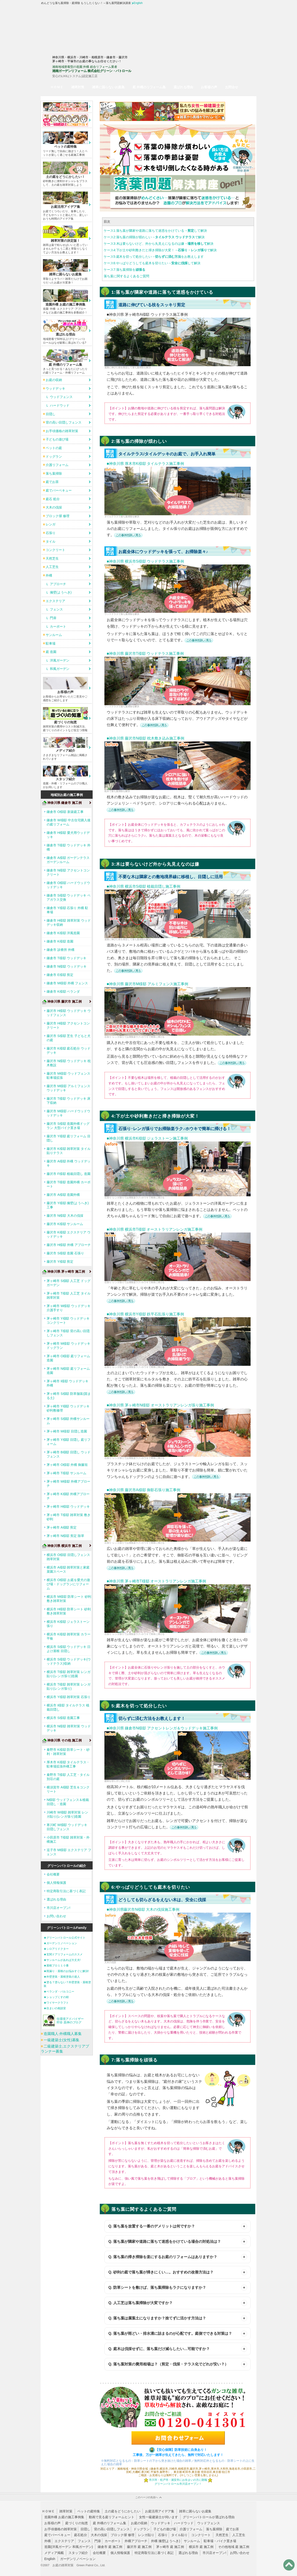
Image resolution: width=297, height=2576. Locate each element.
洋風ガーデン (61, 2547)
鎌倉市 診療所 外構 (60, 950)
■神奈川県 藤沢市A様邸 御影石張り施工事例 (143, 1490)
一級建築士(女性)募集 (60, 2040)
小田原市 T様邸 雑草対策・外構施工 (68, 1839)
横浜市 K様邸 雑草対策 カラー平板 (68, 1636)
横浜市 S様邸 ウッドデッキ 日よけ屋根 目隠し (68, 1649)
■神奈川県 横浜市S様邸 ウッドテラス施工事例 (145, 561)
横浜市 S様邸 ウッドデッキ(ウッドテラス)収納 (69, 1661)
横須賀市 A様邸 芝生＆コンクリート (68, 1789)
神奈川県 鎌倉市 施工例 (62, 802)
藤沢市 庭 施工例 (139, 2547)
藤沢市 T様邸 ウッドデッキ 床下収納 (68, 1101)
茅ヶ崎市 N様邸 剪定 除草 (65, 1536)
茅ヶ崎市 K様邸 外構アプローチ (68, 1496)
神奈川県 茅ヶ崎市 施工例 (63, 1271)
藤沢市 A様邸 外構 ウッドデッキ (68, 1163)
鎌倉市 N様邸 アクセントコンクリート (68, 872)
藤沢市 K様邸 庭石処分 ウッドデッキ (68, 1050)
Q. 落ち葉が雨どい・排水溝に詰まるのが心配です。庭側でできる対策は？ (170, 2333)
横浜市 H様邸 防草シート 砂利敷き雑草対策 (69, 1611)
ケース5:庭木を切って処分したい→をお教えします (154, 256)
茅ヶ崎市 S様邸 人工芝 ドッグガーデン (68, 1283)
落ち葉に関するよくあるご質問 (126, 276)
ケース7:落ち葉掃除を (124, 269)
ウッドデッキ (54, 388)
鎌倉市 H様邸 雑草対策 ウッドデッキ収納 (69, 922)
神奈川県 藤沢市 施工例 (62, 1001)
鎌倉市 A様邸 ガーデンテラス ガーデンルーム (68, 860)
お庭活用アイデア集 (159, 2511)
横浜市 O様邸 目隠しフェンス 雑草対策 (68, 1557)
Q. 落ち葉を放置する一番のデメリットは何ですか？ (151, 2226)
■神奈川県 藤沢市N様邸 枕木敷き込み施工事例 (145, 738)
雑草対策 (77, 87)
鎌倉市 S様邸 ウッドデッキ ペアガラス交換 (68, 897)
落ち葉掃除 (52, 473)
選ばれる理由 (183, 87)
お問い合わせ (56, 1916)
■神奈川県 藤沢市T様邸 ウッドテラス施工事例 (145, 653)
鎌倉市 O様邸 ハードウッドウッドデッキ (68, 885)
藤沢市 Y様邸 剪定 (60, 1261)
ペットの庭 (52, 448)
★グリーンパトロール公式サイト (64, 1937)
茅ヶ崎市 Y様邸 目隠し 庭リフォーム (68, 1442)
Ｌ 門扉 (49, 618)
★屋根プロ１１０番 (56, 1965)
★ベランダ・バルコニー (59, 1991)
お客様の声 (209, 87)
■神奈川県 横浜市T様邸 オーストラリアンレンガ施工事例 (154, 1229)
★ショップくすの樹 (56, 1997)
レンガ (49, 524)
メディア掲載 (54, 2553)
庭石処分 (80, 2535)
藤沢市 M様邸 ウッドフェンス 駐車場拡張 (68, 1075)
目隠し (49, 414)
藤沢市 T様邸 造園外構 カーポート (68, 1184)
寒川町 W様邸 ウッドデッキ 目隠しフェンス (67, 1827)
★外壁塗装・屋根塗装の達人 (62, 1976)
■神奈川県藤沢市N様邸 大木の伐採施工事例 (143, 1909)
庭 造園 (49, 652)
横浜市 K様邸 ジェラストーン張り (68, 1624)
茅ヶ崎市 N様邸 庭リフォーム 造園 (68, 1371)
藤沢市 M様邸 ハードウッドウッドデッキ (68, 1113)
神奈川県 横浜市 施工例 (62, 1545)
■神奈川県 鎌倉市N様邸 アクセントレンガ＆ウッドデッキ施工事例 (162, 1728)
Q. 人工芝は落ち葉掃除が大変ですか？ (140, 2303)
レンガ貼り (146, 2535)
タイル (49, 541)
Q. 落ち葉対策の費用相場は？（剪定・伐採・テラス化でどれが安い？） (168, 2364)
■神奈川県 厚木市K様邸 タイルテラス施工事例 (145, 464)
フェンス (84, 2541)
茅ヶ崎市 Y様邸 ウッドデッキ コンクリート (68, 1320)
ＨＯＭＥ (56, 87)
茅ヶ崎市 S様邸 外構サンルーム (68, 1421)
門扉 (97, 2541)
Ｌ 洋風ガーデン (56, 660)
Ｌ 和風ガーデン (56, 669)
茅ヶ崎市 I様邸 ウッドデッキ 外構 (67, 1383)
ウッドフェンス (208, 2523)
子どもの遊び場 (55, 439)
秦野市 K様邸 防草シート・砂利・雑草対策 (68, 1752)
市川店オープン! (58, 1908)
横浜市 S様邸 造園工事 (63, 1718)
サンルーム (52, 635)
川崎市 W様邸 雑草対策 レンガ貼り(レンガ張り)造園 (67, 1814)
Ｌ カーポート (54, 626)
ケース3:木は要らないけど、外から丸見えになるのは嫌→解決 (158, 243)
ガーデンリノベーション (78, 2559)
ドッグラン (52, 456)
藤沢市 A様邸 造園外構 (63, 1195)
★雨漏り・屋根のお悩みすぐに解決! (66, 1971)
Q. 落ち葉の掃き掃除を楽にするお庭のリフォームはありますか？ (162, 2257)
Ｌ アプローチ (54, 584)
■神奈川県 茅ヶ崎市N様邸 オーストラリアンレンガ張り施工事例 (160, 1405)
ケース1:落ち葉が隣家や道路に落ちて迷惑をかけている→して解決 (155, 230)
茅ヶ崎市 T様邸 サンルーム (66, 1473)
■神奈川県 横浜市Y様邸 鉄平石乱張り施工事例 (145, 1314)
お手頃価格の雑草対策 (60, 431)
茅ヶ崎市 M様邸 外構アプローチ (68, 1483)
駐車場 (49, 643)
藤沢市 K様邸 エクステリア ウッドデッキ (68, 1234)
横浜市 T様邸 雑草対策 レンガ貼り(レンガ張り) (68, 1686)
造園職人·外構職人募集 (61, 2034)
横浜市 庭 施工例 (201, 2547)
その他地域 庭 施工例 (233, 2547)
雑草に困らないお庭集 (108, 87)
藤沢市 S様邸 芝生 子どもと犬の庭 (68, 1038)
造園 (47, 2547)
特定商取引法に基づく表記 (66, 1891)
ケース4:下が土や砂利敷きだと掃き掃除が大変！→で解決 (160, 250)
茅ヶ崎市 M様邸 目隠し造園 (67, 1431)
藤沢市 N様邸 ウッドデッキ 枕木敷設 (69, 1063)
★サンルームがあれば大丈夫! (62, 1960)
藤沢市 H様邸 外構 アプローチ (69, 1245)
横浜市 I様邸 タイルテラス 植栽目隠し (68, 1707)
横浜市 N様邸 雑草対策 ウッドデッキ (69, 1728)
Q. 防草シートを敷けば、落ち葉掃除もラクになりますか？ (157, 2287)
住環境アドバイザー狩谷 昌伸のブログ (70, 2020)
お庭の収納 (52, 380)
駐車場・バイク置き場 (220, 2541)
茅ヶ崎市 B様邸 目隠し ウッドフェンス (68, 1454)
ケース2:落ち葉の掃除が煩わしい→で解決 (154, 237)
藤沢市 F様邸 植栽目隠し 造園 (68, 1174)
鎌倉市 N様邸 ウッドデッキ (67, 966)
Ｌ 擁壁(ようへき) (57, 592)
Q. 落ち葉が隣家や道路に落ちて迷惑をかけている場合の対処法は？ (164, 2241)
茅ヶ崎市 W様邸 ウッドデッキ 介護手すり (68, 1308)
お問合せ (231, 87)
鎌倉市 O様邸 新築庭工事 (65, 812)
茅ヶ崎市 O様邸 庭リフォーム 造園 (68, 1358)
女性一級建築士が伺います (158, 2517)
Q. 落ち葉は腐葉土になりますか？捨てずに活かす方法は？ (157, 2318)
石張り (49, 533)
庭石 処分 (51, 499)
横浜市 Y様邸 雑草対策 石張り (68, 1697)
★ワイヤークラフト (56, 2002)
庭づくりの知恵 (76, 2523)
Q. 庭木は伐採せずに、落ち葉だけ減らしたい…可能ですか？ (159, 2349)
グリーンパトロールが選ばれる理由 (209, 2517)
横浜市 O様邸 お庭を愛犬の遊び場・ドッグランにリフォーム (68, 1584)
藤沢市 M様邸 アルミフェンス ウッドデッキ (68, 1088)
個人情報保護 (56, 1883)
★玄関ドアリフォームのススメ (63, 1954)
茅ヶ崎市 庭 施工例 (170, 2547)
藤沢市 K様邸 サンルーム (65, 1224)
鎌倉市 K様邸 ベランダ (63, 991)
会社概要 (53, 1874)
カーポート (113, 2541)
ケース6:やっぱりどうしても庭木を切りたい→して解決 (152, 263)
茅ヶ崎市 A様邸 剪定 (62, 1527)
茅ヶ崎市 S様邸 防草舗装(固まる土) (69, 1396)
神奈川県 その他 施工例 (62, 1740)
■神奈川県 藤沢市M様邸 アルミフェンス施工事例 (147, 984)
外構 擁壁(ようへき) (165, 2541)
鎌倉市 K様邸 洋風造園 (63, 933)
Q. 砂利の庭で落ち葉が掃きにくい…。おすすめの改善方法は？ (160, 2272)
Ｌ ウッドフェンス (58, 397)
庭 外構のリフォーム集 (149, 87)
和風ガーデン (82, 2547)
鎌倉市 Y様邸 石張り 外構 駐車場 (67, 910)
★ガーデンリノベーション (60, 1943)
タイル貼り (179, 2535)
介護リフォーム (55, 465)
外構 (47, 575)
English (137, 3)
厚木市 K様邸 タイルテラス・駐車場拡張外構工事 (68, 1764)
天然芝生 (51, 558)
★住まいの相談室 (55, 2008)
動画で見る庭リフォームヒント (111, 2517)
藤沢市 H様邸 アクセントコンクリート (68, 1025)
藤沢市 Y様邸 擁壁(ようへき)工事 (68, 1205)
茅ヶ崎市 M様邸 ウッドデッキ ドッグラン (68, 1346)
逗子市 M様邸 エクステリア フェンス (69, 1852)
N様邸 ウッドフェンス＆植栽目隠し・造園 (68, 1802)
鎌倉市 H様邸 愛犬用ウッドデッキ (68, 835)
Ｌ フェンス (53, 609)
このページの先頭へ (146, 2497)
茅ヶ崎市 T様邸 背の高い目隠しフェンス (68, 1333)
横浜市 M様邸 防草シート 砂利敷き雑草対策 (69, 1599)
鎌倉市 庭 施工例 (110, 2547)
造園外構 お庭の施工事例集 (64, 2517)
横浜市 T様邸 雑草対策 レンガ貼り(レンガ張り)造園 (68, 1674)
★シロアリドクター (56, 1948)
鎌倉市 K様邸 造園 (60, 941)
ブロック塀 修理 (56, 516)
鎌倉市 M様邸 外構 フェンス (67, 983)
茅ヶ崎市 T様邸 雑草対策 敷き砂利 (68, 1517)
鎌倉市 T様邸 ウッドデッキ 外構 (68, 847)
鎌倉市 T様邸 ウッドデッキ (66, 958)
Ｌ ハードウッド (56, 405)
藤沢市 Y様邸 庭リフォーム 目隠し (68, 1138)
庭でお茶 (51, 482)
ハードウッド (184, 2523)
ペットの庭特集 (88, 2511)
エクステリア (54, 601)
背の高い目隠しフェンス (62, 422)
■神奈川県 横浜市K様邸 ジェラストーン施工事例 (147, 1138)
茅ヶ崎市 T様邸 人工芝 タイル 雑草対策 (68, 1295)
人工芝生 (51, 567)
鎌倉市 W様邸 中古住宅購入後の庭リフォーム (68, 822)
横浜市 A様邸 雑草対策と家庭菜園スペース (68, 1569)
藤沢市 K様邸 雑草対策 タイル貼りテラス (68, 1151)
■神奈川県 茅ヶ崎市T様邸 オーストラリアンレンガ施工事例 (156, 1581)
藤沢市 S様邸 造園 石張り (65, 1253)
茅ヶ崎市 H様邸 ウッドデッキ (68, 1506)
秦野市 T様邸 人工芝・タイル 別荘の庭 (68, 1777)
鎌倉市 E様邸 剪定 (60, 975)
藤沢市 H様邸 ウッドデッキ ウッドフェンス (69, 1013)
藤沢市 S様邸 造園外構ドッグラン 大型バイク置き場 (68, 1126)
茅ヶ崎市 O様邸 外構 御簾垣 (67, 1465)
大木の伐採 (52, 507)
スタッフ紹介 (78, 2553)
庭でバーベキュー (57, 490)
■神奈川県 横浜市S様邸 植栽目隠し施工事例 (143, 886)
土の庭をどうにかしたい (122, 2511)
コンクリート (54, 550)
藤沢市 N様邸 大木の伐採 (65, 1215)
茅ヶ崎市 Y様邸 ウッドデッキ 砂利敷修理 (68, 1408)
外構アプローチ (136, 2541)
